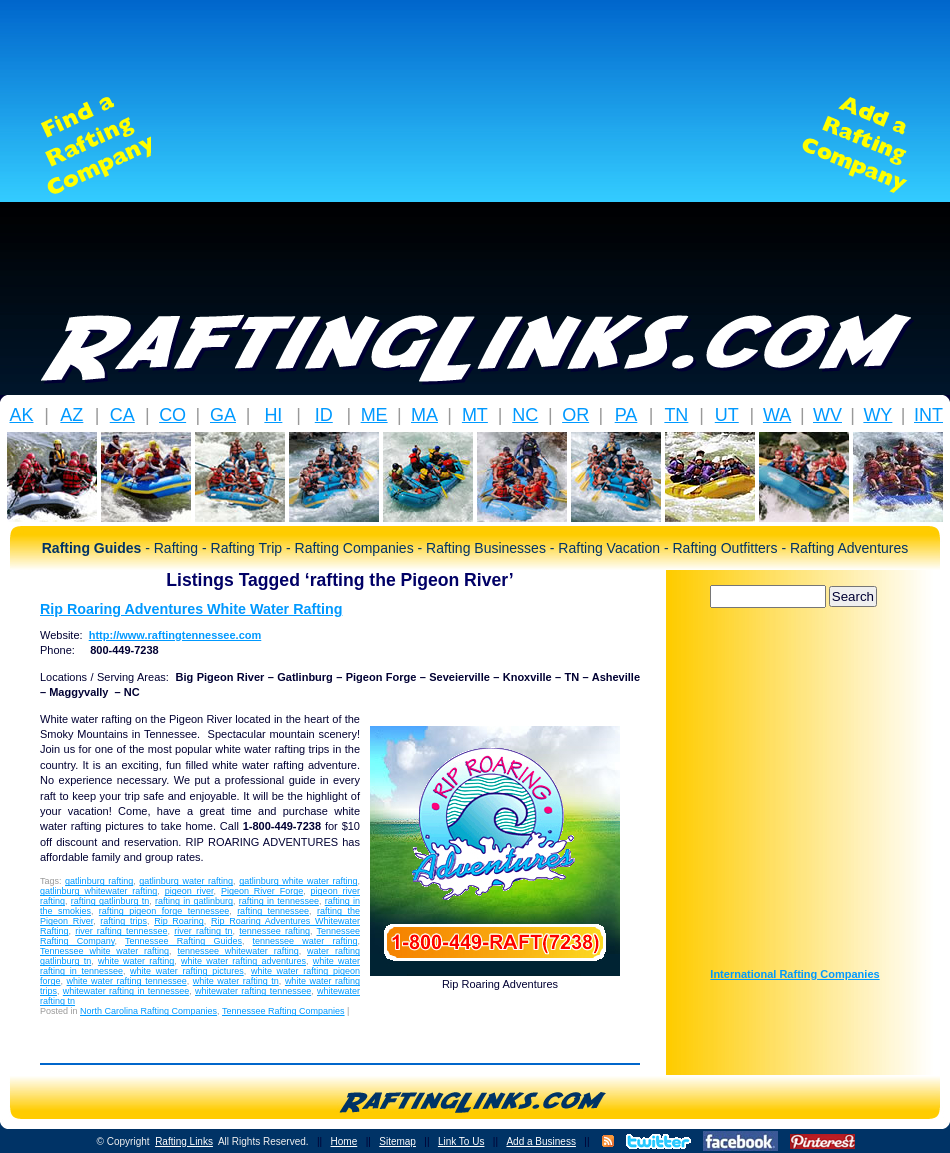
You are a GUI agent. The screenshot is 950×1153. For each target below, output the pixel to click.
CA (122, 415)
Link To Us (461, 1141)
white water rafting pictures (187, 971)
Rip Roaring (179, 921)
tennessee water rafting (305, 941)
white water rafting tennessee (127, 981)
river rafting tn (203, 931)
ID (324, 415)
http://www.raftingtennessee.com (175, 635)
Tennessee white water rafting (104, 951)
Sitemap (397, 1141)
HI (273, 415)
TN (676, 415)
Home (344, 1141)
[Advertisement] (475, 145)
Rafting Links (184, 1141)
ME (374, 415)
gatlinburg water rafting (186, 881)
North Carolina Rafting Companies (148, 1011)
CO (172, 415)
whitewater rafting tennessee (253, 991)
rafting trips (123, 921)
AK (21, 415)
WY (877, 415)
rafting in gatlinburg (194, 901)
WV (827, 415)
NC (525, 415)
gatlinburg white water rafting (298, 881)
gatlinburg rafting (99, 881)
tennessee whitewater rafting (237, 951)
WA (777, 415)
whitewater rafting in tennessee (126, 991)
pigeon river (189, 891)
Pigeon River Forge (262, 891)
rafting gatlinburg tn (110, 901)
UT (727, 415)
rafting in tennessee (279, 901)
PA (626, 415)
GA (223, 415)
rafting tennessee (273, 911)
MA (424, 415)
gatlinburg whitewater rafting (98, 891)
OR (575, 415)
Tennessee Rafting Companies (283, 1011)
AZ (71, 415)
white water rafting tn (236, 981)
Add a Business (541, 1141)
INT (928, 415)
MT (475, 415)
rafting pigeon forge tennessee (164, 911)
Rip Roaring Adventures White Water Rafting (191, 609)
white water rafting (136, 961)
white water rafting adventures (243, 961)
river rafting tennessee (121, 931)
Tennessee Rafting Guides (183, 941)
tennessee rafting (274, 931)
